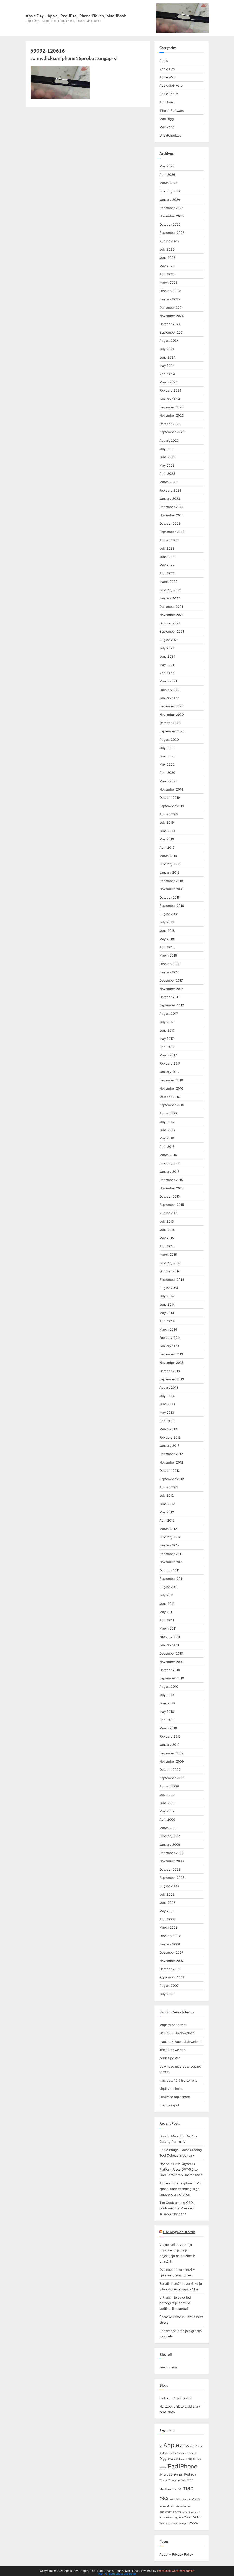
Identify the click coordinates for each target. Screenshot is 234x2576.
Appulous (166, 102)
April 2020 (167, 773)
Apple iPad (167, 77)
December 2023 (171, 407)
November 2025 (171, 216)
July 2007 (166, 1994)
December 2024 (171, 307)
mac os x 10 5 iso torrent (178, 2080)
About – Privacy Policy (176, 2554)
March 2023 (168, 482)
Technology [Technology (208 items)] (172, 2517)
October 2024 (169, 324)
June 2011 (166, 1604)
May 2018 (166, 939)
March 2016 (168, 1155)
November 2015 (171, 1188)
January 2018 (169, 972)
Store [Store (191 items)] (162, 2517)
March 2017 (168, 1055)
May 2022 (167, 565)
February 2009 (170, 1836)
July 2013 (166, 1396)
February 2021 (170, 690)
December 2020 (171, 706)
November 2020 (171, 714)
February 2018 (170, 964)
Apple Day (167, 69)
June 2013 (167, 1404)
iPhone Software (171, 110)
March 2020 (168, 781)
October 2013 (169, 1371)
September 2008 (172, 1878)
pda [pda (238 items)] (177, 2506)
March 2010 (168, 1728)
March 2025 (168, 282)
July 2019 (166, 822)
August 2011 (168, 1587)
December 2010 (171, 1653)
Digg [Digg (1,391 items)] (162, 2459)
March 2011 (167, 1628)
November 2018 (171, 889)
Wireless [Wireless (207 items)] (183, 2523)
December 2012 (171, 1454)
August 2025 (169, 241)
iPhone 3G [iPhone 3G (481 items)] (166, 2474)
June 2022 (167, 557)
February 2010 (170, 1736)
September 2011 (171, 1579)
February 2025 (170, 291)
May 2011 (166, 1612)
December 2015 (171, 1180)
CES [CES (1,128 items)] (172, 2453)
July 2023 (166, 449)
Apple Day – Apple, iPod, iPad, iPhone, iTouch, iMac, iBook (76, 15)
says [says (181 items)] (184, 2512)
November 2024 (171, 316)
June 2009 (167, 1803)
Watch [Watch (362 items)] (163, 2523)
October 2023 (169, 424)
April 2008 (167, 1919)
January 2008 (169, 1944)
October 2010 (169, 1670)
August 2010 (168, 1687)
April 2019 (167, 847)
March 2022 (168, 582)
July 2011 (166, 1595)
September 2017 (171, 1005)
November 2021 (171, 615)
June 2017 (167, 1030)
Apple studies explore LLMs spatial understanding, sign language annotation (180, 2188)
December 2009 (171, 1753)
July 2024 (166, 349)
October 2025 (169, 224)
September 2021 (171, 631)
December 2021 (171, 607)
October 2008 (169, 1869)
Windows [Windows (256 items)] (173, 2523)
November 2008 (171, 1861)
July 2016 (166, 1122)
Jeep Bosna (168, 2367)
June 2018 (167, 931)
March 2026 (168, 183)
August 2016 (168, 1113)
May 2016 (166, 1138)
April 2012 (167, 1520)
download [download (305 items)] (172, 2458)
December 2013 (171, 1354)
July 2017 (166, 1022)
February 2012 (170, 1537)
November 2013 (171, 1363)
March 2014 (168, 1329)
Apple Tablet (168, 94)
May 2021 (166, 665)
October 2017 (169, 997)
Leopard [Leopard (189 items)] (181, 2480)
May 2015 (166, 1238)
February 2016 (170, 1163)
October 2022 (169, 523)
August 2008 (169, 1886)
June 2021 (167, 656)
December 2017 (171, 980)
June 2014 (167, 1304)
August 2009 (169, 1786)
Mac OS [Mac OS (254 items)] (176, 2489)
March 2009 (168, 1828)
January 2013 (169, 1446)
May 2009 (167, 1811)
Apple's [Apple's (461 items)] (184, 2446)
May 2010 (166, 1712)
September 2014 (171, 1279)
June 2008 (167, 1903)
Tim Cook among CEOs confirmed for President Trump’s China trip (177, 2208)
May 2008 (167, 1911)
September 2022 (172, 532)
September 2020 (172, 731)
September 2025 (172, 233)
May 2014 (166, 1313)
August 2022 (169, 540)
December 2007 (171, 1952)
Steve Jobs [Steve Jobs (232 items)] (193, 2512)
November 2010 (171, 1662)
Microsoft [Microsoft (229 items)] (186, 2499)
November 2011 (171, 1562)
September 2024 (172, 332)
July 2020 (166, 748)
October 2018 (169, 897)
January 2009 (169, 1845)
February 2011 (169, 1637)
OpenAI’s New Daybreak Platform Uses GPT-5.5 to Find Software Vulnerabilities (180, 2169)
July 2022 (166, 548)
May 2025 (167, 266)
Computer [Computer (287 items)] (182, 2453)
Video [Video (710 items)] (197, 2517)
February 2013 (170, 1437)
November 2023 (171, 415)
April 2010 (167, 1720)
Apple (163, 61)
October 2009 (169, 1770)
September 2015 (171, 1205)
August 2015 (168, 1213)
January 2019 (169, 872)
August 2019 (168, 814)
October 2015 (169, 1196)
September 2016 (171, 1105)
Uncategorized (170, 135)
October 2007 (169, 1969)
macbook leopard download (180, 2042)
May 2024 (167, 366)
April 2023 (167, 474)
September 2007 (171, 1977)
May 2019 (166, 839)
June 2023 (167, 457)
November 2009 (171, 1761)
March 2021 (168, 681)
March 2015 (168, 1254)
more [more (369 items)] (162, 2506)
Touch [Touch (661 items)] (188, 2517)
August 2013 (168, 1387)
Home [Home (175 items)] (162, 2467)
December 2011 (170, 1554)
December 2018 (171, 881)
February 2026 (170, 191)
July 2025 (166, 249)
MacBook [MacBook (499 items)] (165, 2489)
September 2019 (171, 806)
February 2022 (170, 590)
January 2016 (169, 1172)
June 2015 (167, 1230)
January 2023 (169, 499)
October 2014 (169, 1271)
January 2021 (169, 698)
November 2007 (171, 1961)
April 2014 (167, 1321)
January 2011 (169, 1645)
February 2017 (169, 1063)
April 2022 (167, 573)
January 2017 (169, 1072)
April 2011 (166, 1620)
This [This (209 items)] (181, 2517)
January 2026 (169, 200)
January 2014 (169, 1346)
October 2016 (169, 1097)
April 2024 (167, 374)
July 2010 (166, 1695)
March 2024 (168, 382)
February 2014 (170, 1338)
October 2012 (169, 1471)
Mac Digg (166, 119)
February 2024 (170, 390)
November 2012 (171, 1462)
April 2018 (167, 947)
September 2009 (172, 1778)
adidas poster (169, 2058)
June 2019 (167, 831)
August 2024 (169, 341)
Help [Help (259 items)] (198, 2459)
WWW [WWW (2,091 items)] (194, 2523)
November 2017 (171, 989)
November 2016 (171, 1088)
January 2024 (169, 399)
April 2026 (167, 175)
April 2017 (166, 1047)
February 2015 (170, 1263)
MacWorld (166, 127)
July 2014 (166, 1296)
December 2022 (171, 507)
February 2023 (170, 490)
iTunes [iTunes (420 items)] (172, 2480)
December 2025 (171, 208)
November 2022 (171, 515)
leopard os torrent (173, 2025)
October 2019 (169, 798)
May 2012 (166, 1512)
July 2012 (166, 1495)
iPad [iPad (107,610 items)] (172, 2466)
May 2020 (167, 764)
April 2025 (167, 274)
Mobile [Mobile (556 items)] (196, 2499)
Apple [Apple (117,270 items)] (171, 2445)
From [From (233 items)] (182, 2459)
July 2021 (166, 648)
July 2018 (166, 922)
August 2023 (169, 440)
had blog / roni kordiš (175, 2398)
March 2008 (168, 1927)
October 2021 (169, 623)
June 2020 (167, 756)
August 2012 (168, 1487)
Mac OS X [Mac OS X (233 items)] (175, 2499)
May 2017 (166, 1039)
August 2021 (168, 640)
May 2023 (167, 465)
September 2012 (171, 1479)
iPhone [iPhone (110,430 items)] (188, 2466)
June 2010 (167, 1703)
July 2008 (166, 1894)
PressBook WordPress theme (175, 2570)
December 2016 (171, 1080)
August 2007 (169, 1986)
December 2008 (171, 1853)
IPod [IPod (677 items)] (186, 2474)
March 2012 (168, 1529)
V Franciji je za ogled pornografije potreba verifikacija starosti (175, 2303)
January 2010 (169, 1745)
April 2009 (167, 1819)
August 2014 (168, 1288)
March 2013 (168, 1429)
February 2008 (170, 1936)
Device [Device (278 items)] (192, 2453)
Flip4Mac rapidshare (174, 2097)
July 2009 (166, 1795)
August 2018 (168, 914)
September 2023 (172, 432)
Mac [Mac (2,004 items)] (189, 2480)
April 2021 (167, 673)
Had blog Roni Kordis (179, 2232)
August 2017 (168, 1014)
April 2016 (167, 1147)
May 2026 (167, 166)
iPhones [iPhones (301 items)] (178, 2474)
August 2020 (169, 740)
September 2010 (171, 1678)
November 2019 (171, 789)
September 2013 (171, 1379)
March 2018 (168, 955)
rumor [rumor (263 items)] (178, 2512)
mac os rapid (169, 2105)
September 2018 (171, 906)
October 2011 (169, 1570)
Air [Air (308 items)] (160, 2446)
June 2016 (167, 1130)
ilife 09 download (172, 2050)
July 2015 (166, 1221)
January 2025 (169, 299)
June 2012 (167, 1504)
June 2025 (167, 258)
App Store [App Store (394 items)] (196, 2446)
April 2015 (167, 1246)
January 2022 (169, 598)
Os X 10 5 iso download (177, 2033)
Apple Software (171, 85)
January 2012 (169, 1545)
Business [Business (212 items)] (163, 2453)
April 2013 (167, 1421)
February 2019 (170, 864)
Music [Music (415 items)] (170, 2506)
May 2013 (166, 1412)
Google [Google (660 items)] (190, 2458)
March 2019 (168, 856)
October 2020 (169, 723)
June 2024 (167, 357)
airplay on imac (170, 2089)
